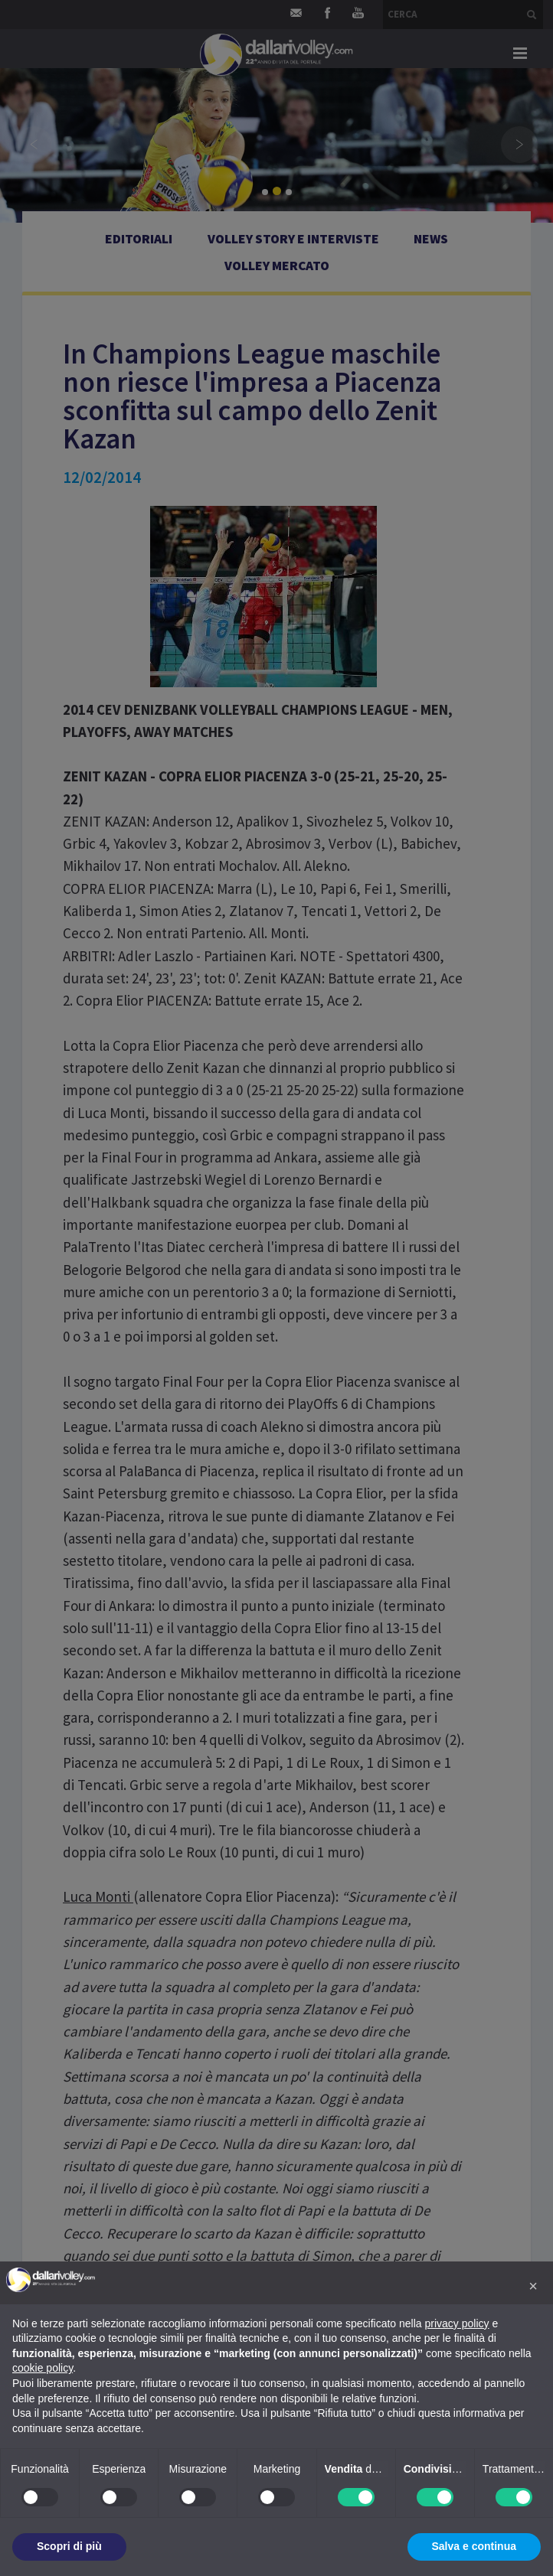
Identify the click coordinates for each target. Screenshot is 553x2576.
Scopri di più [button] (69, 2546)
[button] (533, 2286)
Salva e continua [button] (474, 2546)
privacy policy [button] (457, 2323)
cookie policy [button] (42, 2368)
